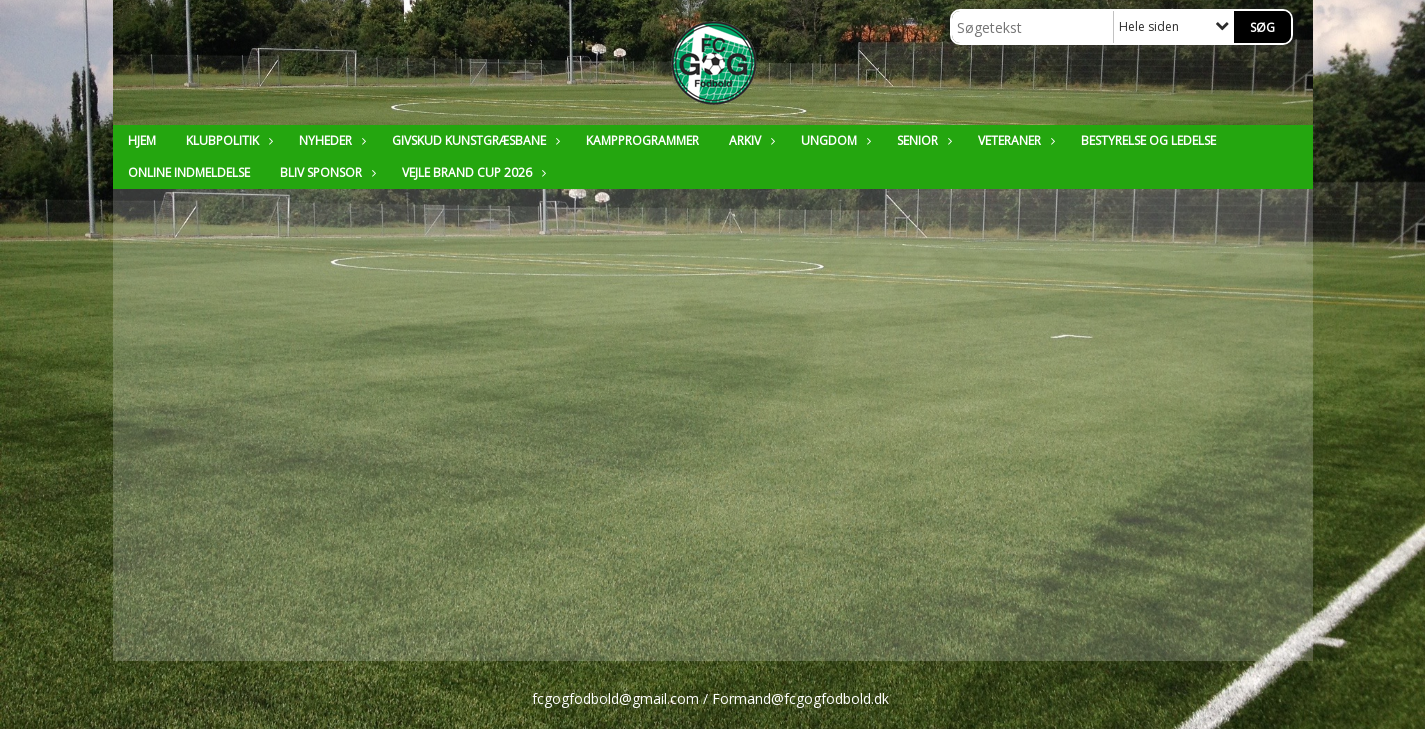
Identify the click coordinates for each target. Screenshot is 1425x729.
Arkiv (750, 140)
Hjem (142, 140)
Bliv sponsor (326, 172)
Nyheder (330, 140)
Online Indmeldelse (189, 172)
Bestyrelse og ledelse (1148, 140)
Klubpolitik (227, 140)
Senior (922, 140)
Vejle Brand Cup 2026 (472, 172)
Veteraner (1014, 140)
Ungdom (834, 140)
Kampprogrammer (642, 140)
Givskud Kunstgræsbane (474, 140)
